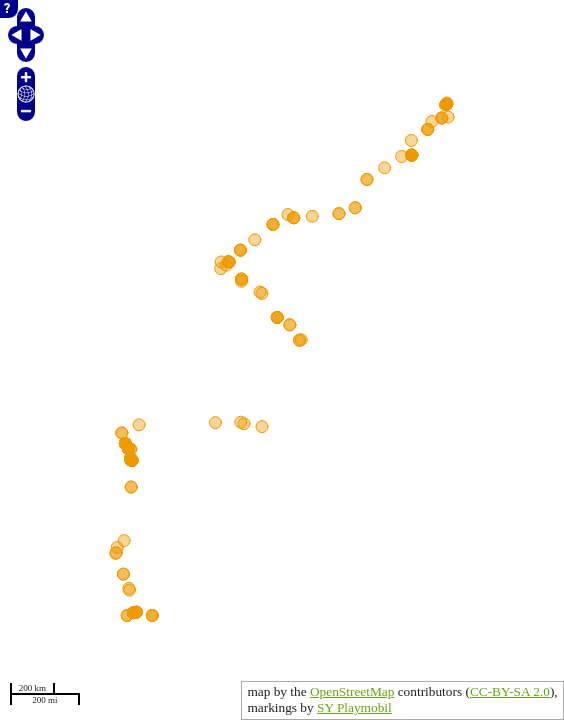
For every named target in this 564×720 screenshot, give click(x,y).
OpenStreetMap (352, 691)
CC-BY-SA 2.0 (510, 691)
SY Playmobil (354, 707)
